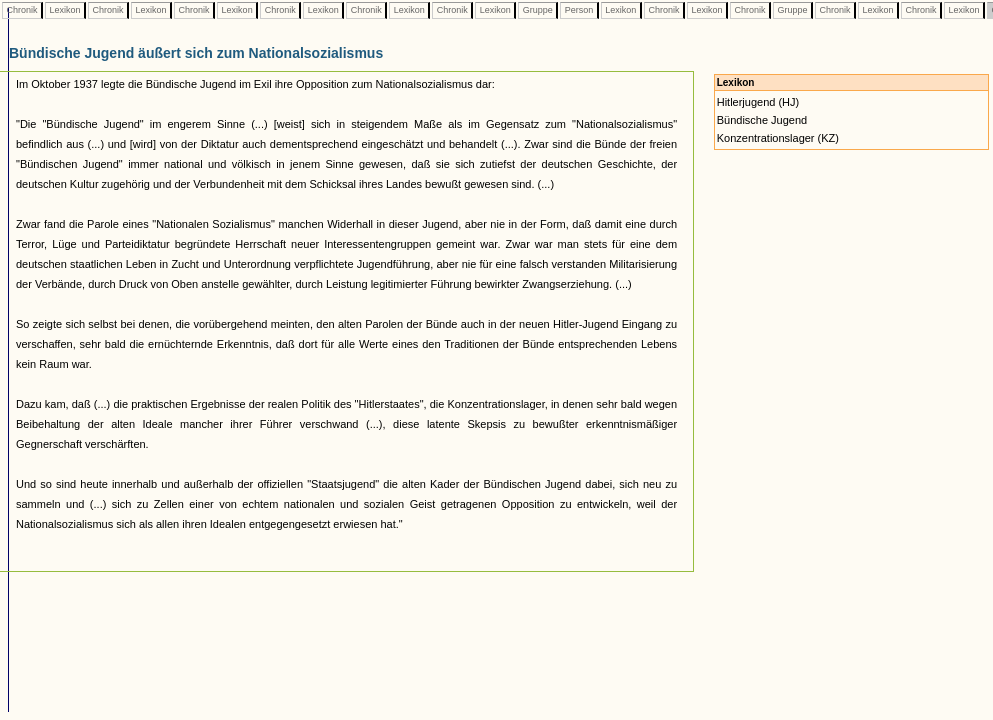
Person (579, 10)
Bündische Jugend (762, 120)
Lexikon (65, 10)
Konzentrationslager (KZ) (778, 138)
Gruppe (537, 10)
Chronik (22, 10)
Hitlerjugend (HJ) (758, 102)
